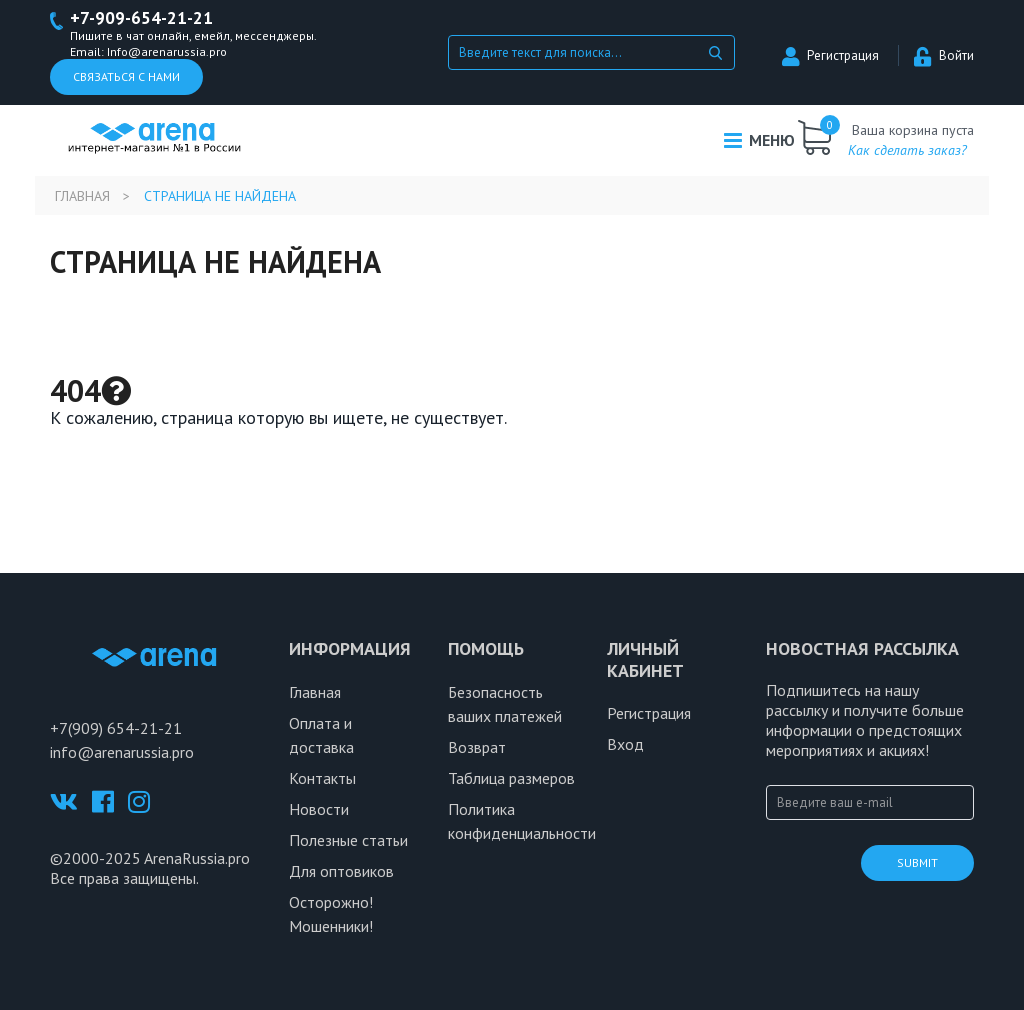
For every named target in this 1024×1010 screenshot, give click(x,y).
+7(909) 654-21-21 (116, 728)
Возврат (477, 747)
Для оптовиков (341, 871)
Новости (319, 809)
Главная (82, 196)
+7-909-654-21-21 (141, 18)
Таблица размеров (511, 778)
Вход (625, 744)
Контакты (322, 778)
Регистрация (830, 55)
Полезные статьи (348, 840)
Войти (944, 55)
